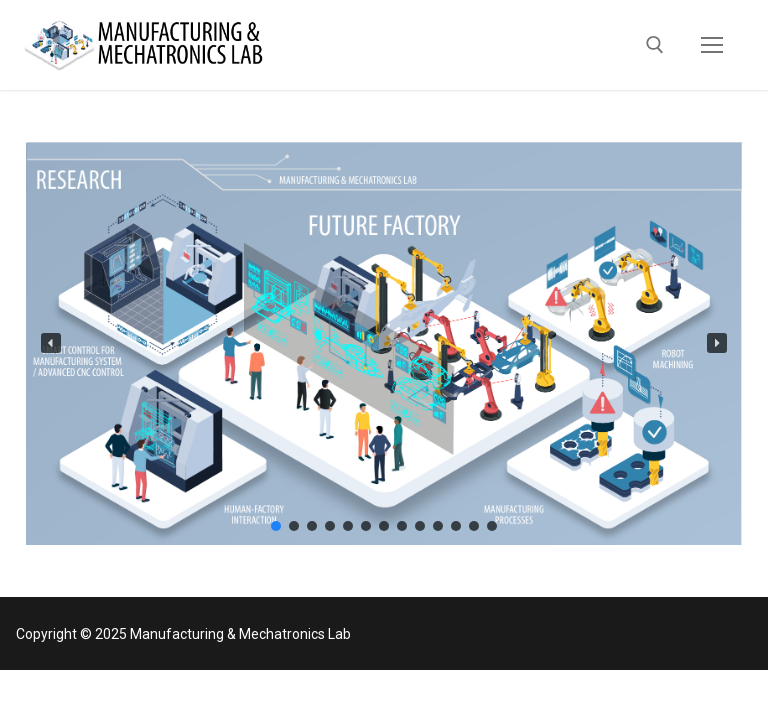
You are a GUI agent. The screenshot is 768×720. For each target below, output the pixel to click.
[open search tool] (655, 45)
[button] (51, 343)
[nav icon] (712, 45)
